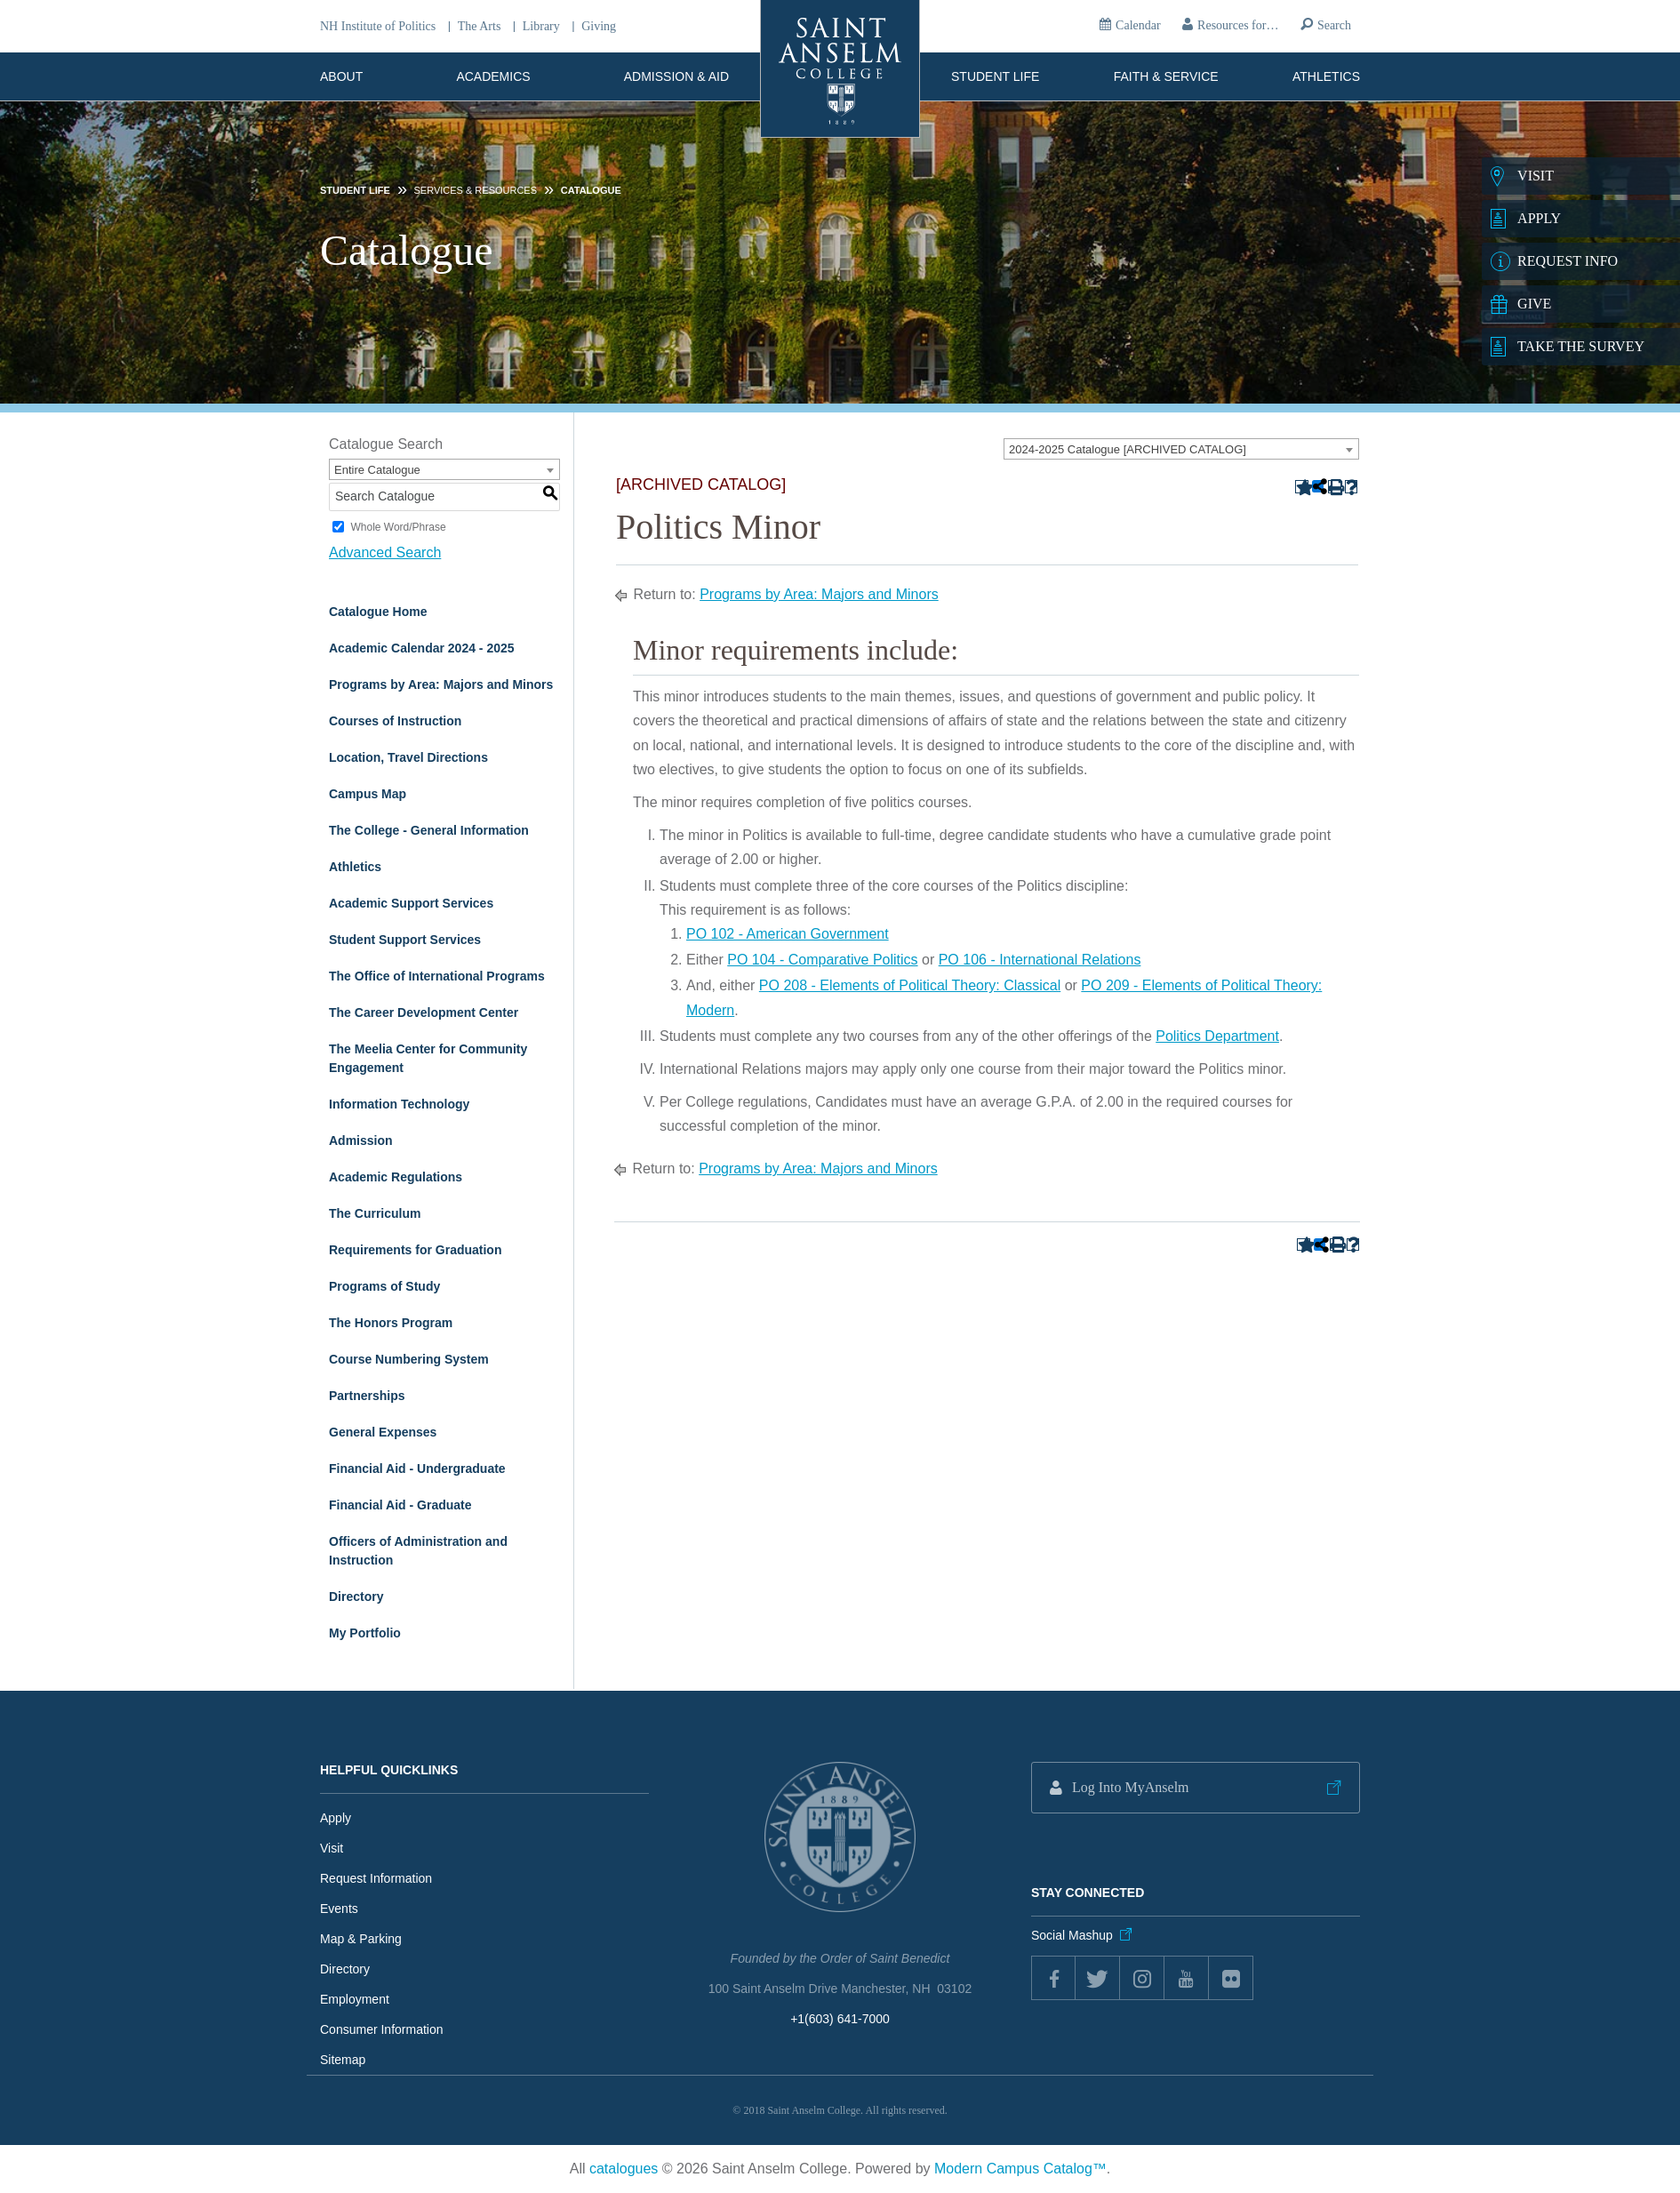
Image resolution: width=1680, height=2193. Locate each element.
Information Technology (399, 1104)
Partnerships (367, 1396)
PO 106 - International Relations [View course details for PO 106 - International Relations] (1040, 959)
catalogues (623, 2168)
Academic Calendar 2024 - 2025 (422, 648)
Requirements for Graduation (415, 1250)
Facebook (1053, 1978)
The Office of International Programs (437, 976)
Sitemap (342, 2059)
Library (541, 26)
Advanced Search (385, 552)
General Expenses (382, 1432)
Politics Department (1217, 1036)
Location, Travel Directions (408, 757)
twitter (1098, 1978)
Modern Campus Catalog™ (1020, 2168)
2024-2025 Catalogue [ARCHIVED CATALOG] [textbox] (1127, 449)
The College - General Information (429, 830)
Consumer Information (382, 2029)
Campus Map (367, 794)
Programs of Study (384, 1286)
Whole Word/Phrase (397, 527)
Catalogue (591, 190)
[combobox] (1181, 449)
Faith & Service (1166, 76)
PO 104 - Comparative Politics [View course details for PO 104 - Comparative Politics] (822, 959)
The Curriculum (374, 1213)
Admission (361, 1140)
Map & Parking (361, 1939)
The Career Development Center (423, 1012)
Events (339, 1908)
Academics (493, 76)
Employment (354, 1999)
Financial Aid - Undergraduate (417, 1468)
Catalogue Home (378, 611)
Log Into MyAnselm (1130, 1787)
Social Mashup (1072, 1935)
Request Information (376, 1878)
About (341, 76)
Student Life (995, 76)
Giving (598, 26)
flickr (1231, 1978)
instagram (1142, 1978)
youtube (1186, 1978)
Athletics (1326, 76)
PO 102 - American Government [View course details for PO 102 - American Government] (787, 933)
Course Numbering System (409, 1359)
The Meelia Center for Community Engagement (428, 1058)
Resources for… (1237, 25)
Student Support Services (405, 939)
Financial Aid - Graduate (400, 1505)
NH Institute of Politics (378, 26)
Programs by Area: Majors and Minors (441, 684)
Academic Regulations (395, 1177)
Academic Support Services (411, 903)
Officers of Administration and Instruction (418, 1550)
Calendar (1138, 25)
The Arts (479, 26)
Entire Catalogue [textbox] (377, 469)
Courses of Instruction (395, 721)
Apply (335, 1818)
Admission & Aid (676, 76)
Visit (331, 1848)
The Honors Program (390, 1323)
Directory (356, 1596)
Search (1334, 25)
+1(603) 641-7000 (840, 2019)
